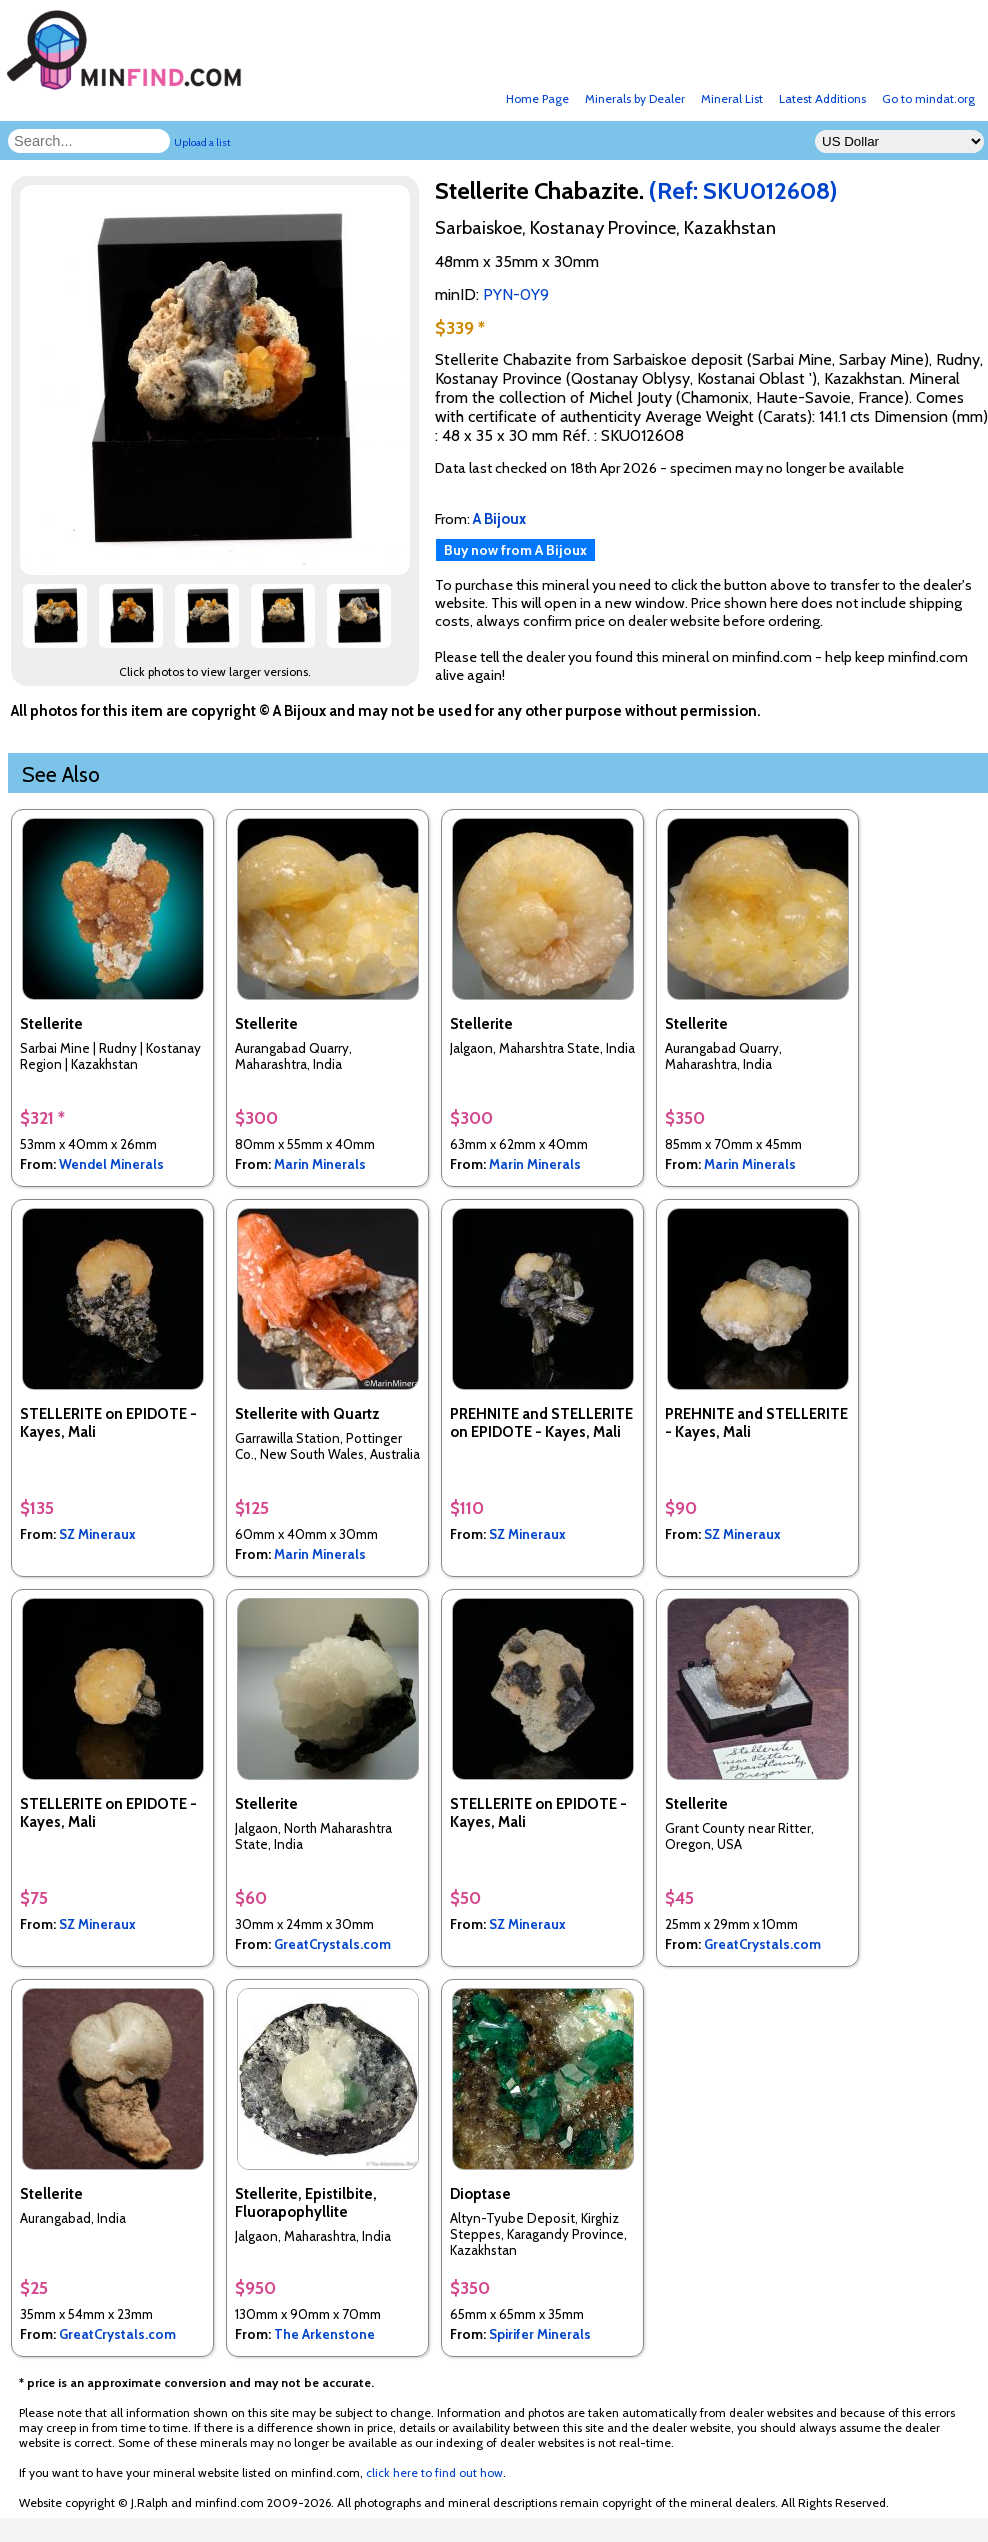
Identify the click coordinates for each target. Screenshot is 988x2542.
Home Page (537, 98)
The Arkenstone (324, 2334)
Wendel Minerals (111, 1164)
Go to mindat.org (928, 98)
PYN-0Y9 (516, 294)
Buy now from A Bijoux (515, 550)
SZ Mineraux (97, 1534)
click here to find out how (434, 2472)
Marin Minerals (320, 1164)
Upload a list (202, 142)
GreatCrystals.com (332, 1944)
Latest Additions (822, 98)
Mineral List (732, 98)
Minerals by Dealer (635, 98)
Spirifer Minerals (540, 2334)
